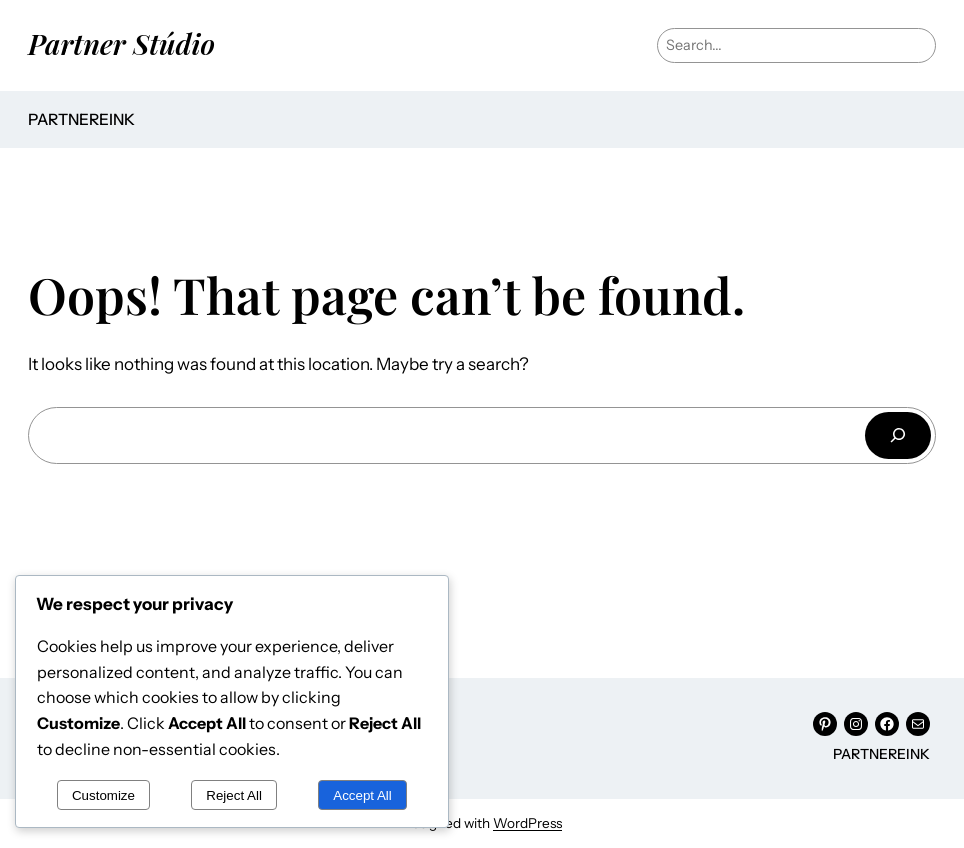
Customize (103, 795)
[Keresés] (898, 435)
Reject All (234, 795)
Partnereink (81, 119)
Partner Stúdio (121, 43)
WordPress (527, 823)
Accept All (362, 795)
